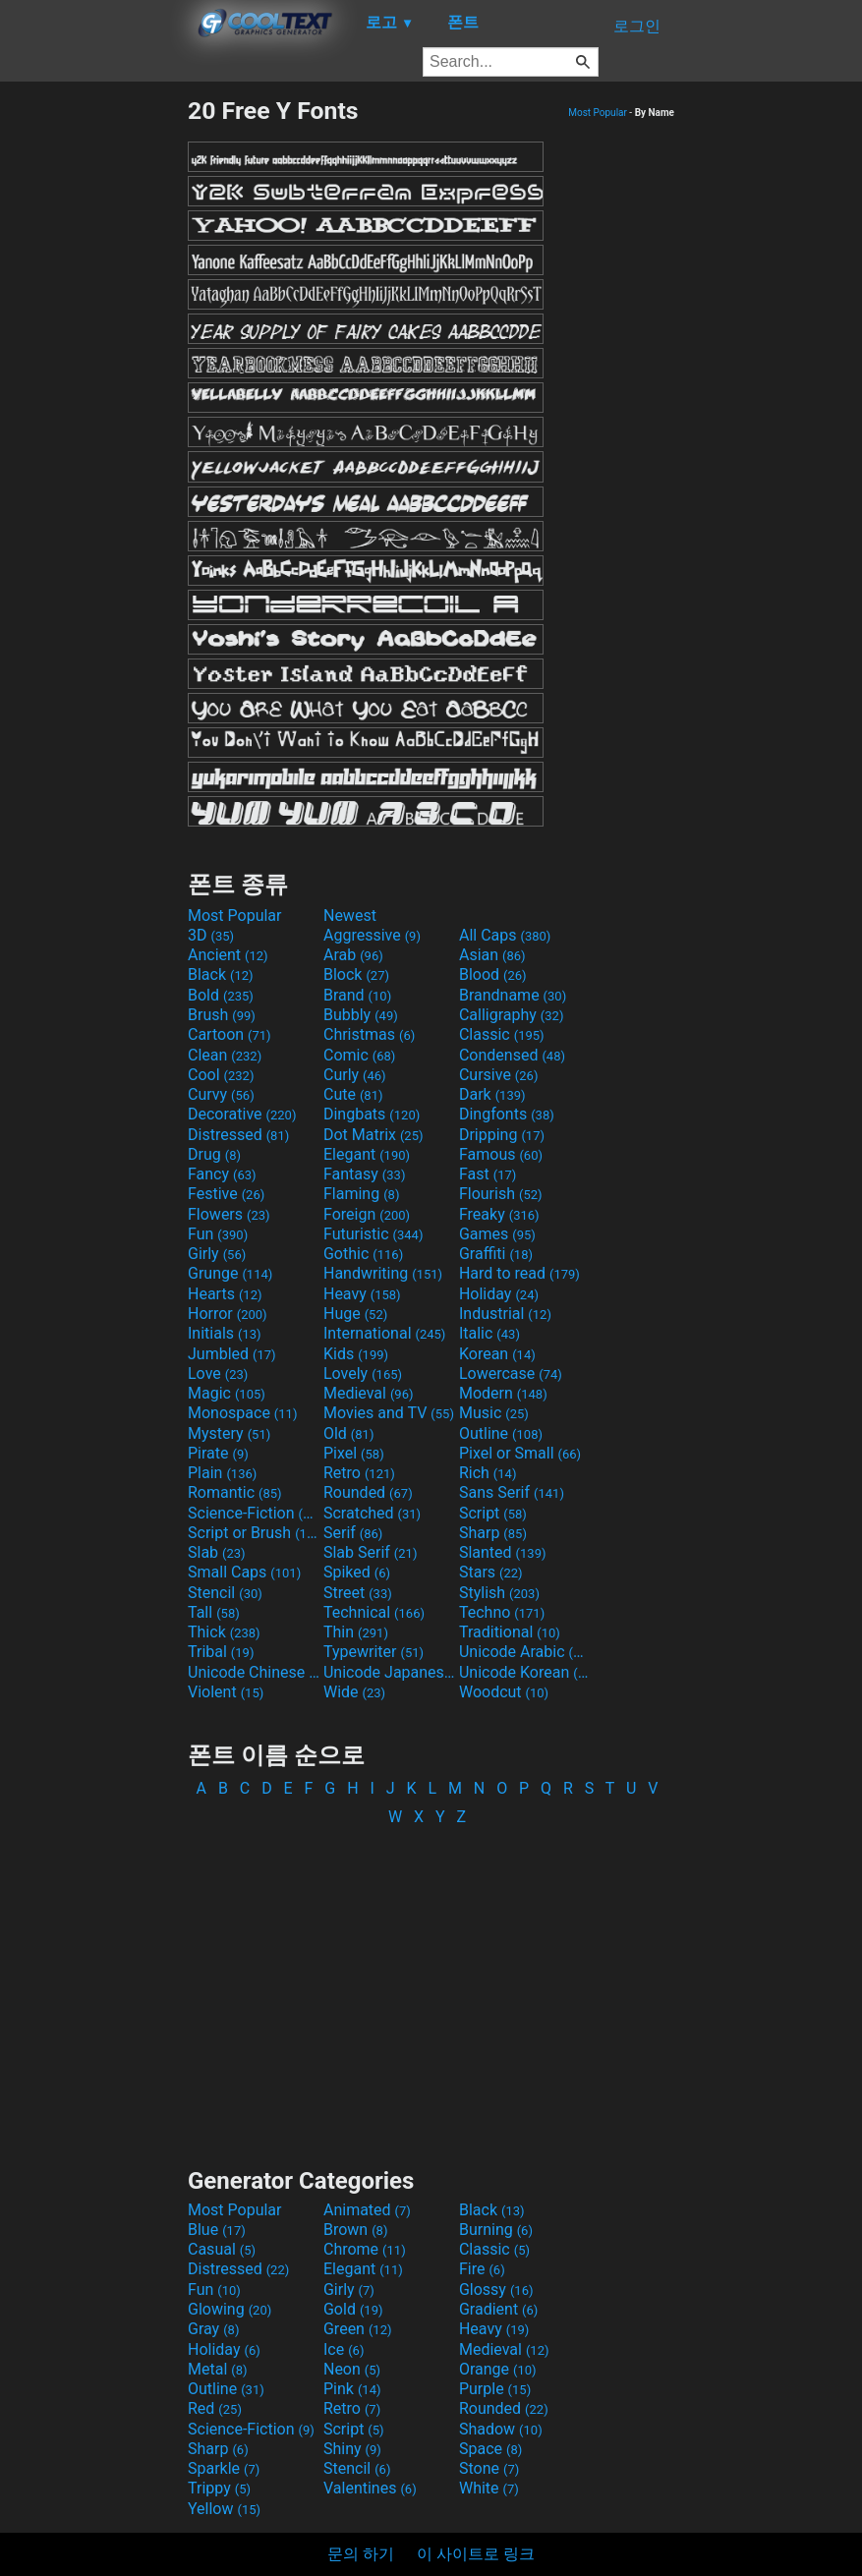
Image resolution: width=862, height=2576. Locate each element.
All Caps (504, 935)
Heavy (362, 1294)
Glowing (229, 2309)
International (384, 1333)
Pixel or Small (520, 1453)
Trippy (219, 2488)
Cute (353, 1094)
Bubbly (360, 1014)
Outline (501, 1433)
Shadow (501, 2429)
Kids (355, 1354)
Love (218, 1373)
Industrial (505, 1313)
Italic (489, 1333)
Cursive (499, 1074)
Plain (222, 1472)
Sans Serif (511, 1492)
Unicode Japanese (389, 1672)
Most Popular (597, 112)
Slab (217, 1552)
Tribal (221, 1651)
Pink (352, 2388)
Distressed (238, 1134)
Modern (503, 1393)
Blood (493, 974)
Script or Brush (253, 1532)
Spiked (356, 1572)
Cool (221, 1074)
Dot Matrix (373, 1134)
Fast (487, 1174)
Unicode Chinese (253, 1672)
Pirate (218, 1453)
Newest (349, 915)
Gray (213, 2328)
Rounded (368, 1492)
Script (493, 1513)
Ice (343, 2349)
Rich (488, 1472)
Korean (497, 1354)
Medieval (368, 1393)
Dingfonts (506, 1114)
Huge (355, 1313)
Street (357, 1592)
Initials (224, 1333)
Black (221, 974)
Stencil (225, 1592)
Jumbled (232, 1354)
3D (211, 935)
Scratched (372, 1513)
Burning (496, 2229)
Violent (225, 1692)
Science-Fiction (253, 1513)
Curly (354, 1074)
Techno (502, 1612)
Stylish (499, 1592)
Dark (492, 1094)
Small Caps (244, 1572)
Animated (367, 2210)
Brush (222, 1014)
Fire (482, 2269)
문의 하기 (360, 2554)
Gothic (363, 1253)
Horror (227, 1313)
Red (215, 2408)
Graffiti (496, 1253)
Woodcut (503, 1692)
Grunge (230, 1273)
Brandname (512, 995)
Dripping (502, 1134)
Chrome (364, 2249)
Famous (501, 1154)
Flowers (229, 1214)
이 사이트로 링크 (476, 2554)
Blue (217, 2229)
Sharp (493, 1532)
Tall (214, 1612)
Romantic (235, 1492)
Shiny (352, 2448)
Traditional (509, 1632)
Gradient (498, 2309)
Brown (355, 2229)
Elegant (366, 1154)
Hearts (224, 1294)
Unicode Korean (525, 1672)
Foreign (366, 1214)
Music (494, 1412)
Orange (498, 2369)
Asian (492, 954)
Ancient (228, 954)
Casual (222, 2249)
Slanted (502, 1552)
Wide (354, 1692)
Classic (502, 1034)
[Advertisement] (93, 391)
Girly (217, 1253)
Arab (353, 954)
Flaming (361, 1193)
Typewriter (373, 1651)
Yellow (224, 2508)
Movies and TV (388, 1412)
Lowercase (510, 1373)
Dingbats (371, 1114)
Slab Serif (370, 1552)
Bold (221, 995)
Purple (495, 2388)
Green (357, 2328)
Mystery (229, 1433)
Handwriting (382, 1273)
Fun (218, 1234)
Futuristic (373, 1234)
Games (497, 1234)
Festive (226, 1193)
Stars (491, 1572)
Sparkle (223, 2468)
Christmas (369, 1034)
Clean (224, 1055)
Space (490, 2448)
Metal (218, 2369)
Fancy (222, 1174)
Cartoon (229, 1034)
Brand (357, 995)
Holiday (499, 1294)
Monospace (242, 1412)
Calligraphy (511, 1014)
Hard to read (519, 1273)
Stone (489, 2468)
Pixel (353, 1453)
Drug (214, 1154)
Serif (352, 1532)
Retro (359, 1472)
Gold (353, 2309)
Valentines (370, 2488)
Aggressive (372, 935)
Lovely (362, 1373)
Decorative (242, 1114)
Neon (351, 2369)
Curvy (221, 1094)
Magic (226, 1393)
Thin (355, 1632)
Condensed (512, 1055)
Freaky (499, 1214)
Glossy (496, 2289)
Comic (359, 1055)
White (489, 2488)
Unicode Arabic (525, 1651)
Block (356, 974)
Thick (224, 1632)
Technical (374, 1612)
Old (348, 1433)
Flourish (501, 1193)
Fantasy (364, 1174)
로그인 (637, 26)
